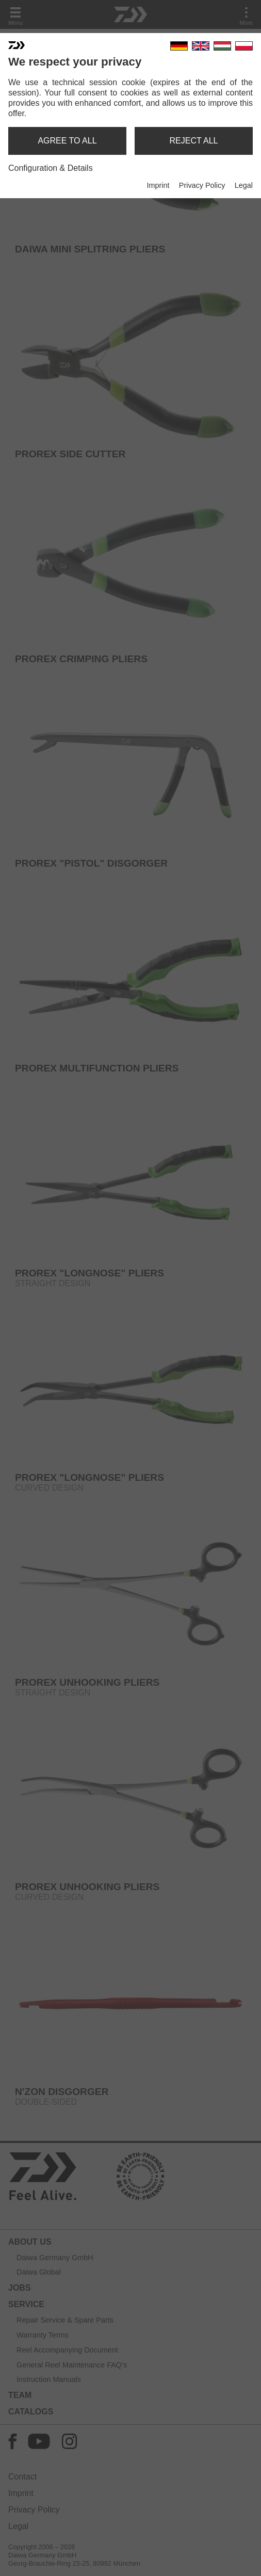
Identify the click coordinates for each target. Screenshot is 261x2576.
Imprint (157, 185)
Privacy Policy (202, 185)
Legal (244, 185)
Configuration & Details (50, 168)
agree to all (67, 140)
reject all (194, 140)
